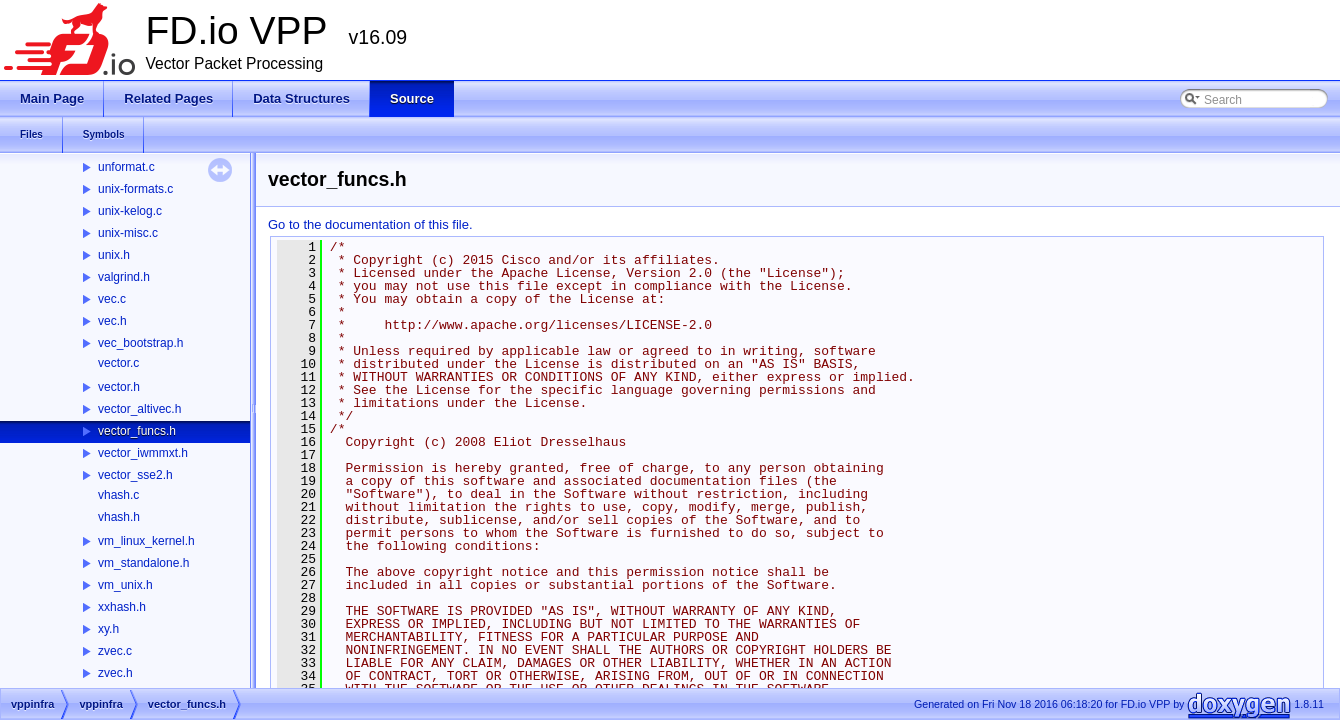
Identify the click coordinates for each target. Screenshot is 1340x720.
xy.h (108, 629)
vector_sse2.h (135, 475)
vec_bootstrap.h (140, 343)
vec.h (112, 321)
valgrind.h (124, 277)
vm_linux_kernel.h (146, 541)
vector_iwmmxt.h (143, 453)
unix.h (114, 255)
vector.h (119, 387)
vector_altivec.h (139, 409)
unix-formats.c (135, 189)
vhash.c (118, 495)
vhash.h (119, 517)
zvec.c (115, 651)
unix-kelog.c (130, 211)
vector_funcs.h (137, 431)
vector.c (118, 363)
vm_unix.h (125, 585)
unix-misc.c (128, 233)
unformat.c (126, 167)
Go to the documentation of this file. (370, 224)
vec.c (112, 299)
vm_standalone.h (143, 563)
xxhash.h (122, 607)
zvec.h (115, 673)
